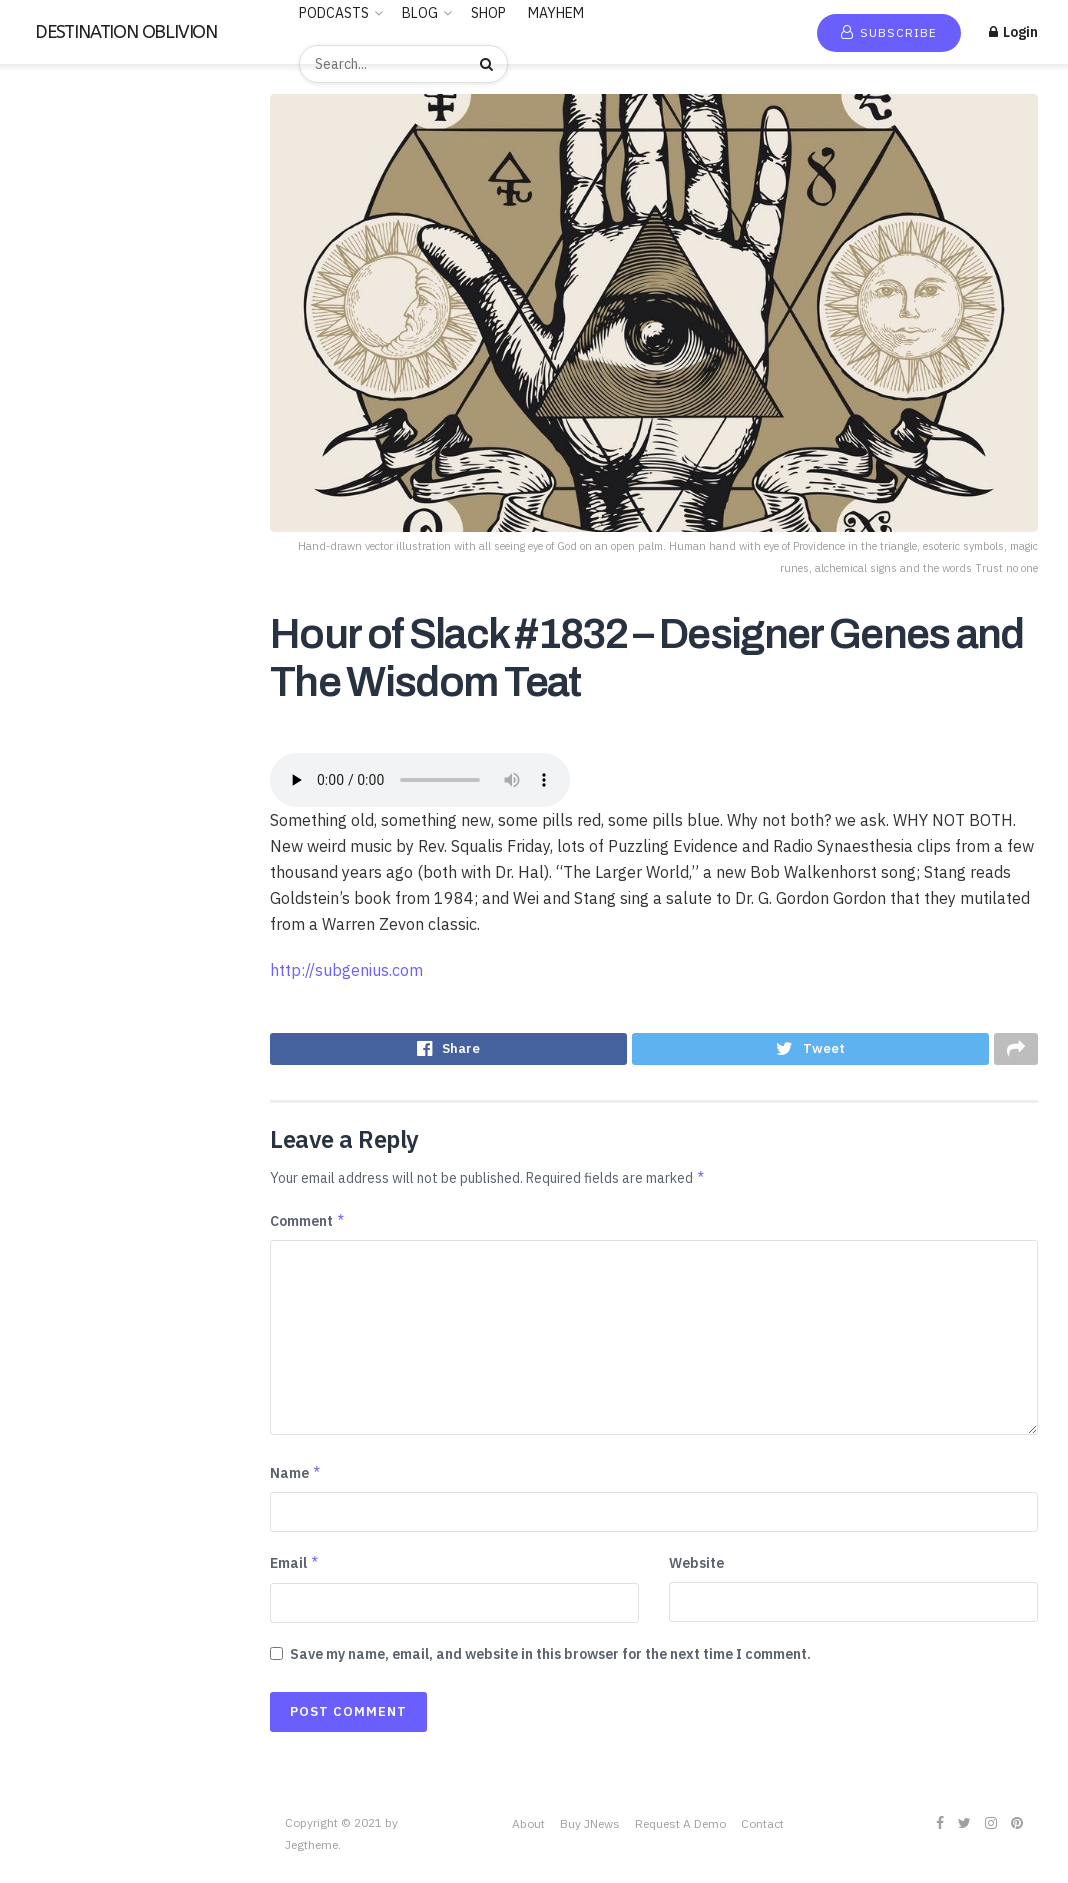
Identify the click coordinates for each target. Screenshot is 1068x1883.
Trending (59, 181)
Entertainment (65, 459)
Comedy (45, 401)
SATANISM (53, 720)
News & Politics (68, 604)
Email (295, 1569)
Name (296, 1479)
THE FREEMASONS (77, 894)
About (528, 1829)
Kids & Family (60, 517)
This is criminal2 (69, 952)
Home (50, 123)
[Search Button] (489, 64)
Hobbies (45, 488)
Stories (42, 836)
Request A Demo (680, 1829)
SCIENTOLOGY (67, 749)
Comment (308, 1227)
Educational (57, 430)
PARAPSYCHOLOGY (81, 633)
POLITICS (51, 662)
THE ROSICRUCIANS (84, 923)
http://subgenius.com (346, 970)
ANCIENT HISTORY (80, 285)
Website (696, 1569)
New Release (73, 152)
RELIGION (52, 691)
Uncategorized (66, 981)
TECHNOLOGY (65, 865)
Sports (41, 807)
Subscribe (889, 32)
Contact (762, 1829)
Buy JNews (590, 1829)
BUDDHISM (55, 314)
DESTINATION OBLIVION (126, 32)
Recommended (78, 210)
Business (47, 343)
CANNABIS (54, 372)
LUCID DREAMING (76, 546)
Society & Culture (74, 778)
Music (37, 575)
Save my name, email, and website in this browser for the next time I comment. (550, 1660)
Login (1013, 32)
